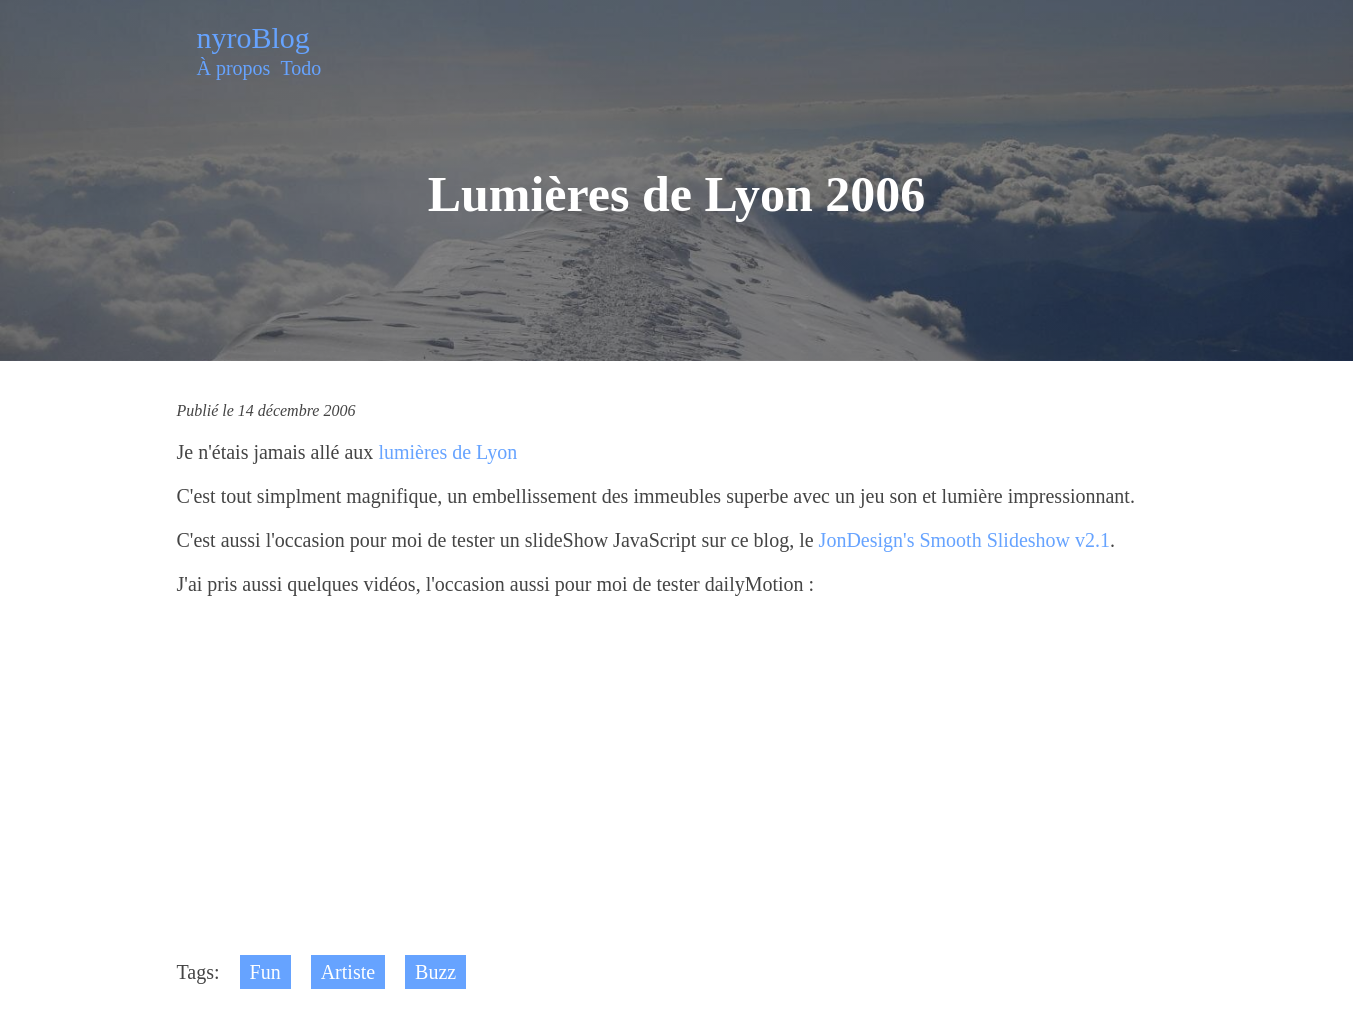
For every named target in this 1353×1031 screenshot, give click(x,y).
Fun (265, 972)
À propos (234, 68)
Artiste (348, 972)
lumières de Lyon (447, 452)
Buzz (435, 972)
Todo (300, 68)
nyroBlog (253, 37)
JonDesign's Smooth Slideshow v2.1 (964, 540)
